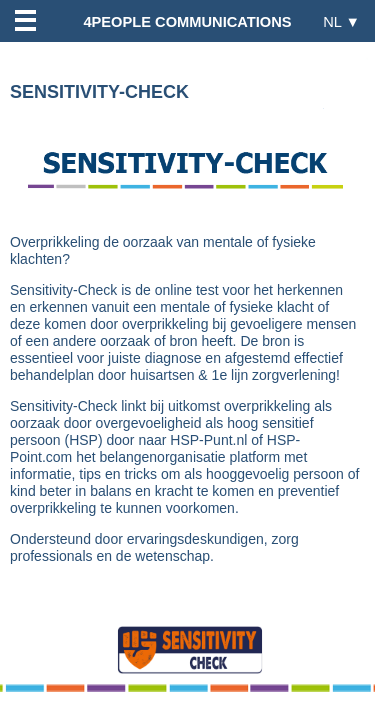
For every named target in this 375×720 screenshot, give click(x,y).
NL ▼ (341, 21)
